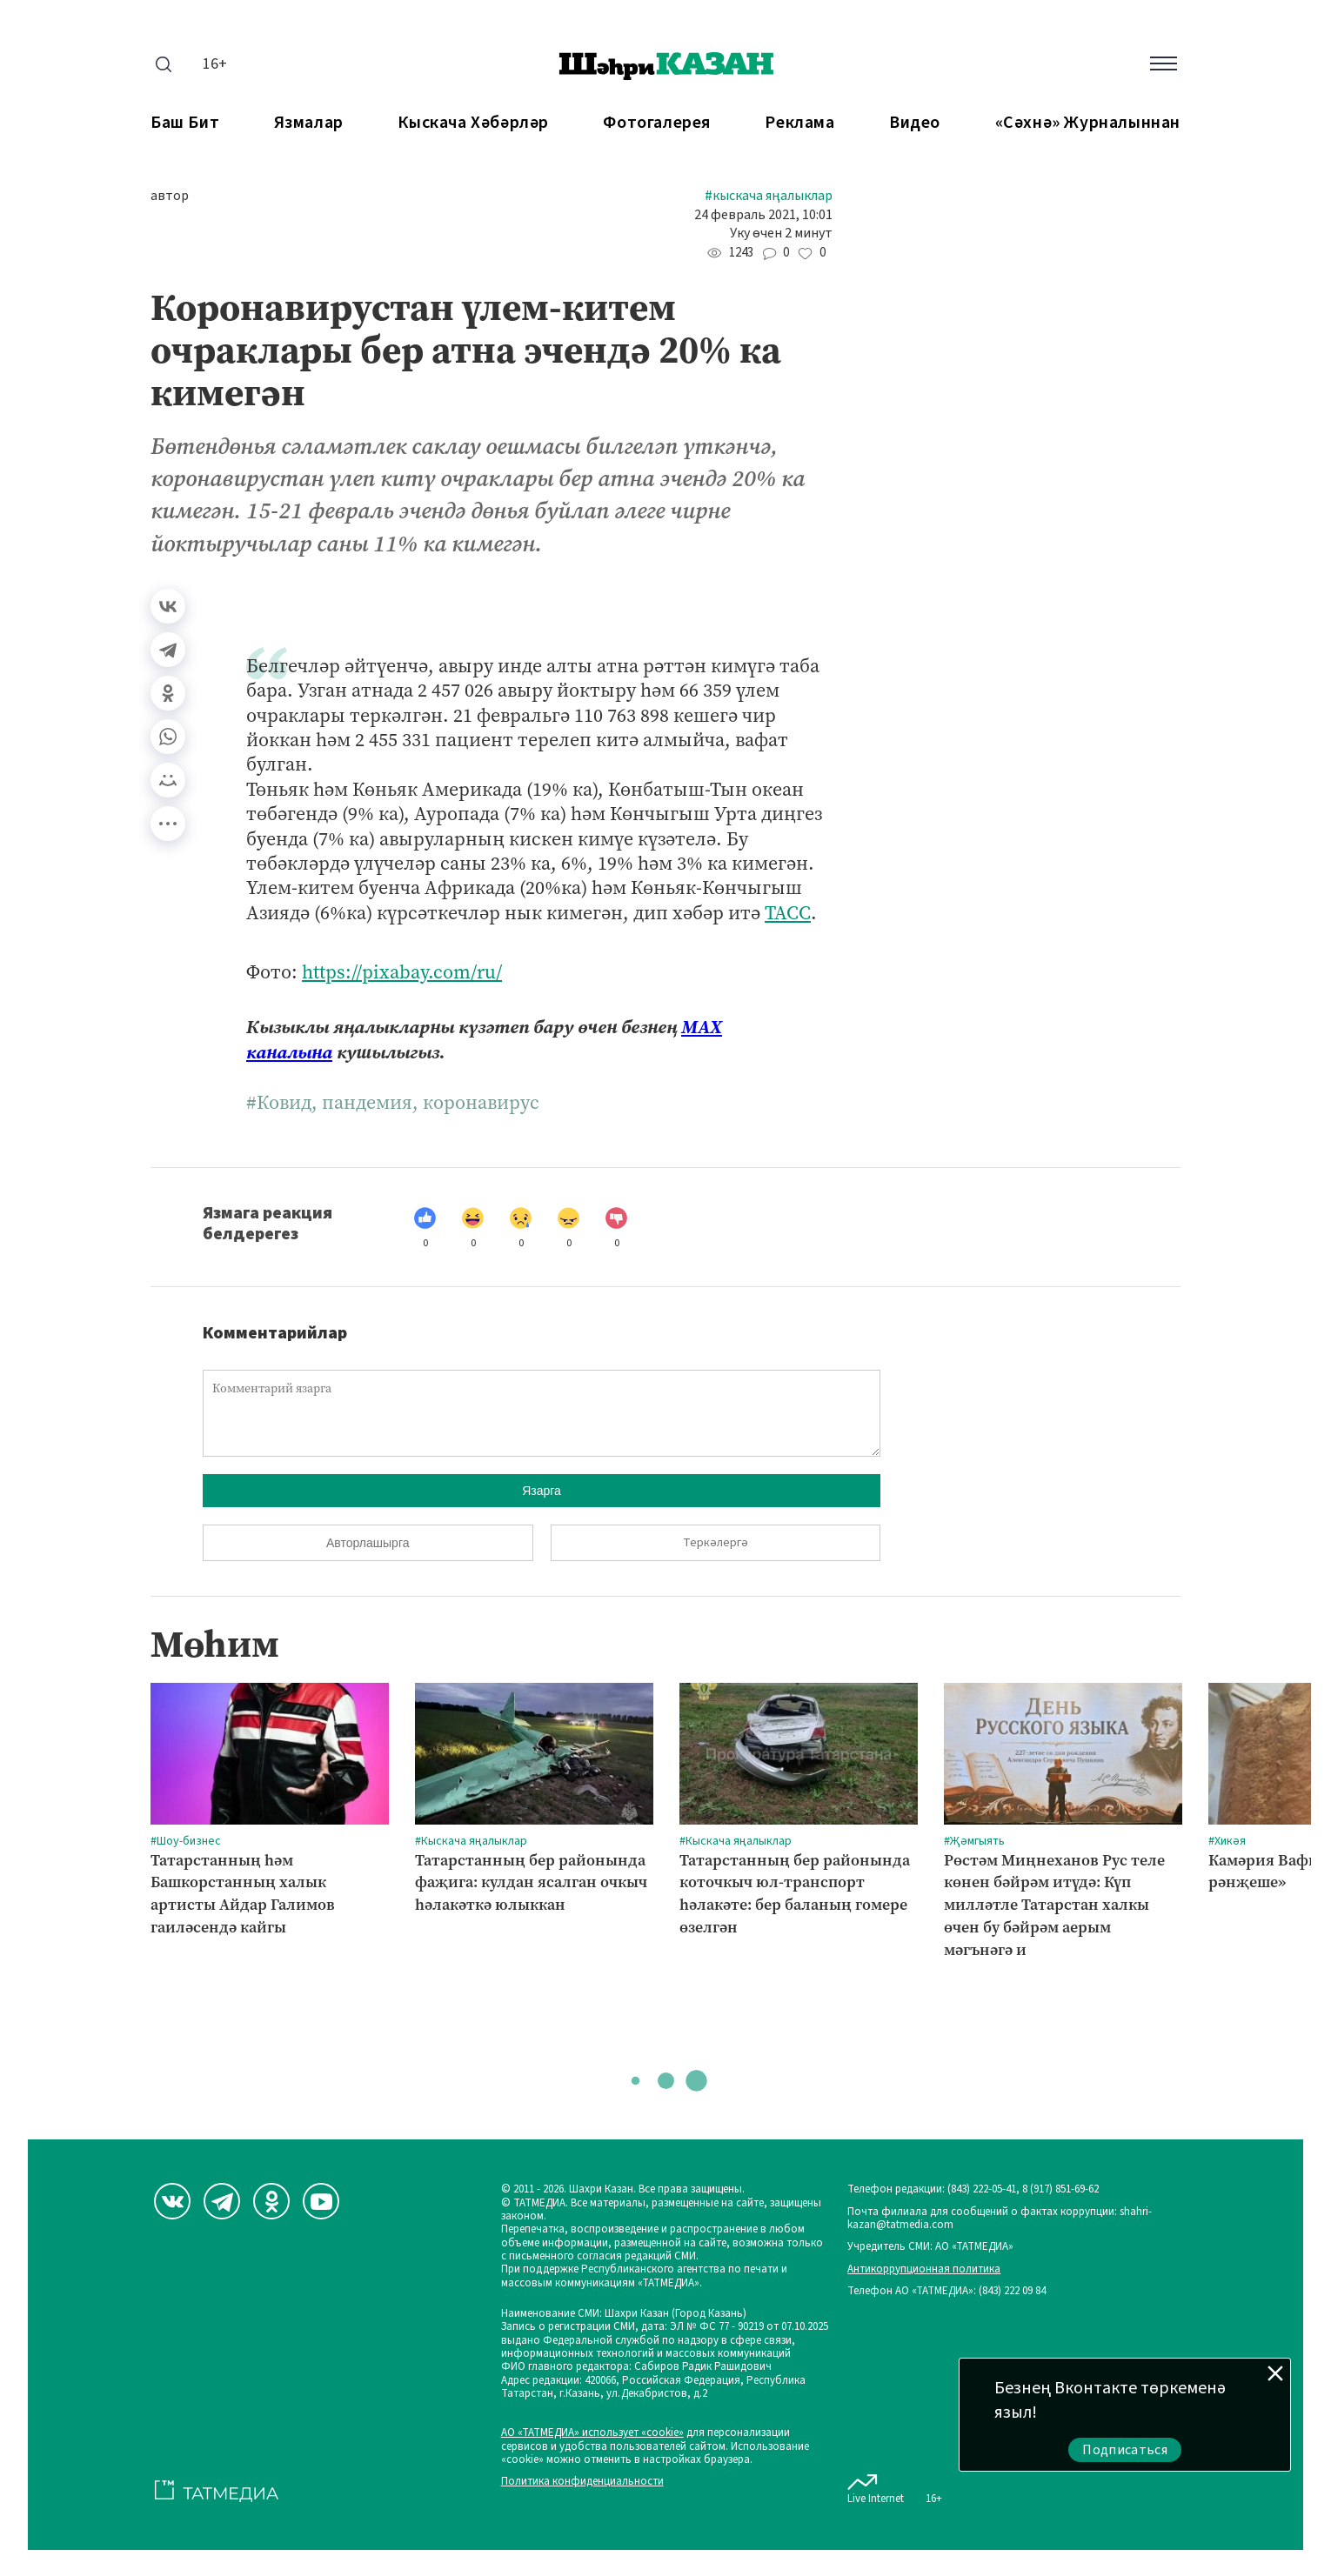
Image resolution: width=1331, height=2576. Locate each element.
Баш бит (184, 123)
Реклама (799, 123)
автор (169, 196)
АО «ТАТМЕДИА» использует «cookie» (592, 2432)
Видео (914, 123)
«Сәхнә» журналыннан (1088, 123)
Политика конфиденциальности (582, 2481)
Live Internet (875, 2486)
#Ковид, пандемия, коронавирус (392, 1103)
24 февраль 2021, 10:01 (763, 215)
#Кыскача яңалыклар (769, 196)
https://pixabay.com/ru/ (402, 971)
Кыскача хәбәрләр (473, 123)
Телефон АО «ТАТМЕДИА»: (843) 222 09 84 (946, 2291)
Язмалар (309, 123)
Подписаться (1124, 2449)
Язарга (541, 1491)
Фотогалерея (657, 123)
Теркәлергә (715, 1543)
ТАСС (788, 912)
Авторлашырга (367, 1543)
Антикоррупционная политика (923, 2269)
